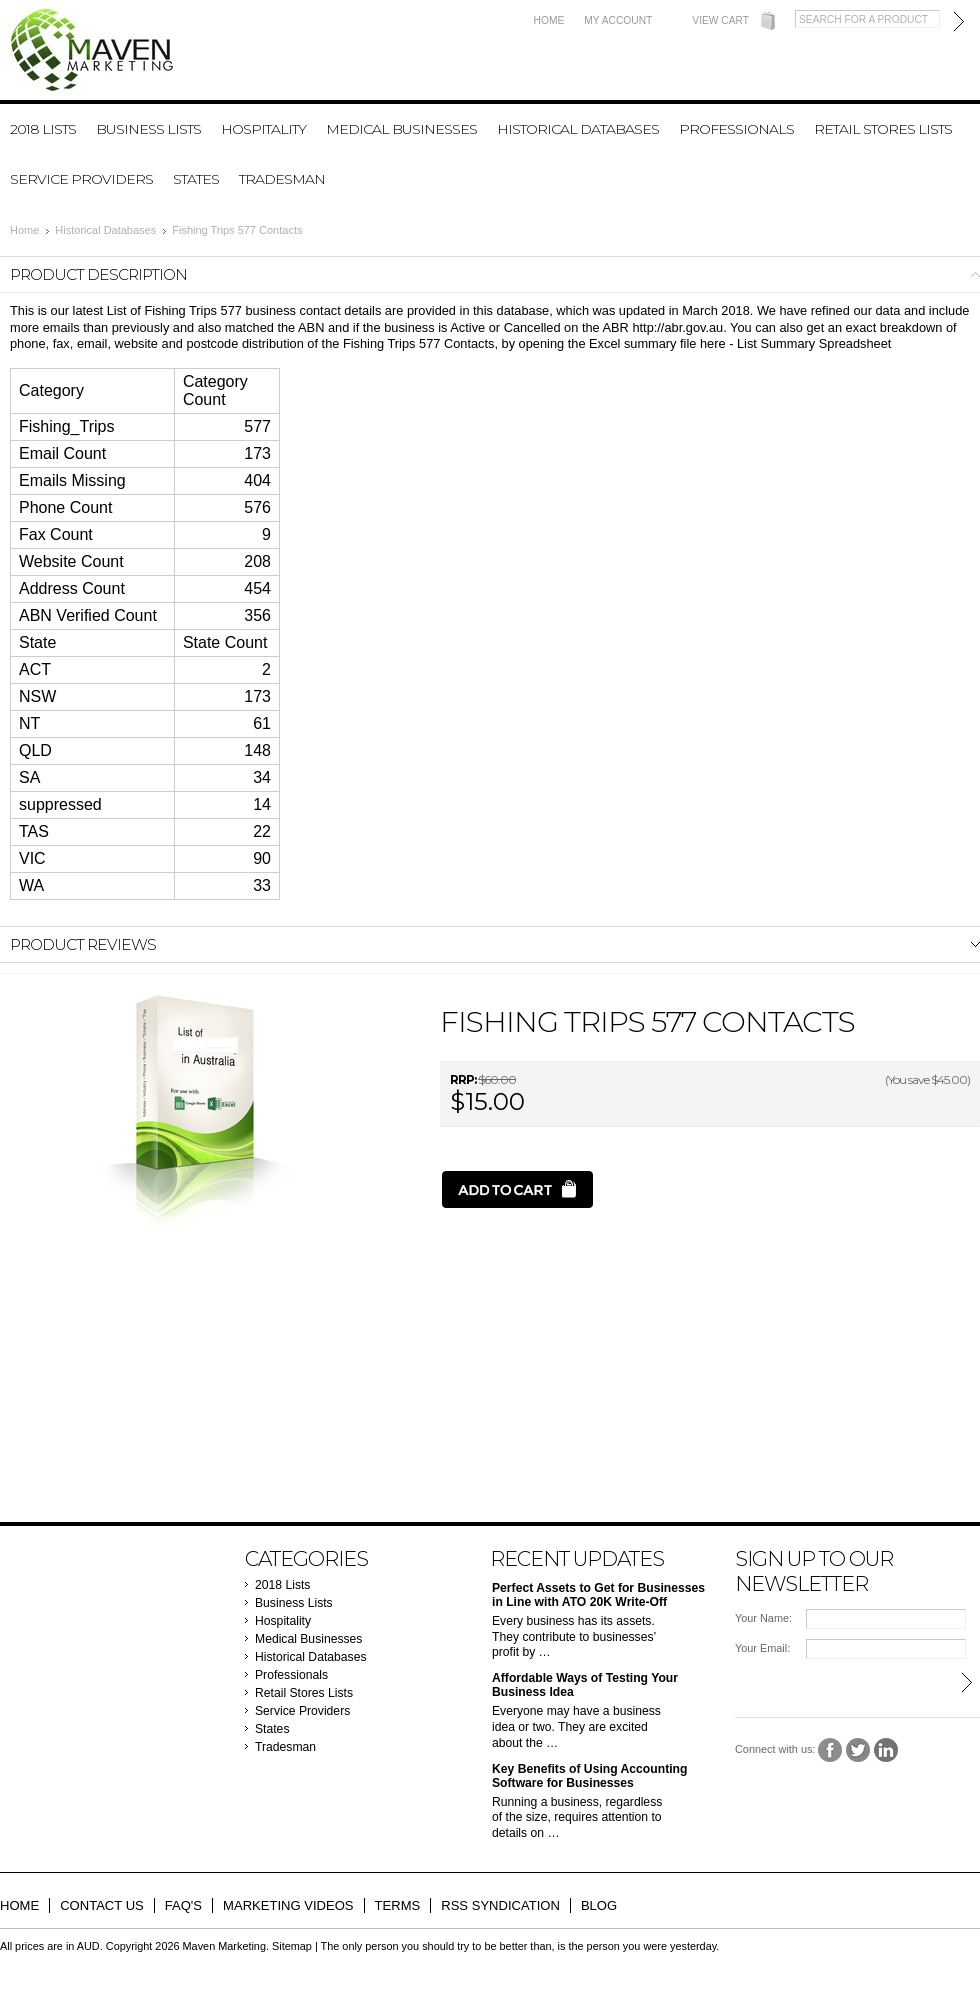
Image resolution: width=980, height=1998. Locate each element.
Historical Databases (578, 129)
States (196, 179)
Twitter (858, 1750)
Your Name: (763, 1618)
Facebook (830, 1750)
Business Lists (148, 129)
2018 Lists (43, 129)
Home (549, 20)
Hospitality (263, 129)
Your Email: (762, 1648)
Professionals (736, 129)
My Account (618, 20)
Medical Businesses (401, 129)
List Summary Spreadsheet (814, 343)
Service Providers (81, 179)
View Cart (720, 20)
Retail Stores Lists (883, 129)
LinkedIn (886, 1750)
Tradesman (282, 179)
